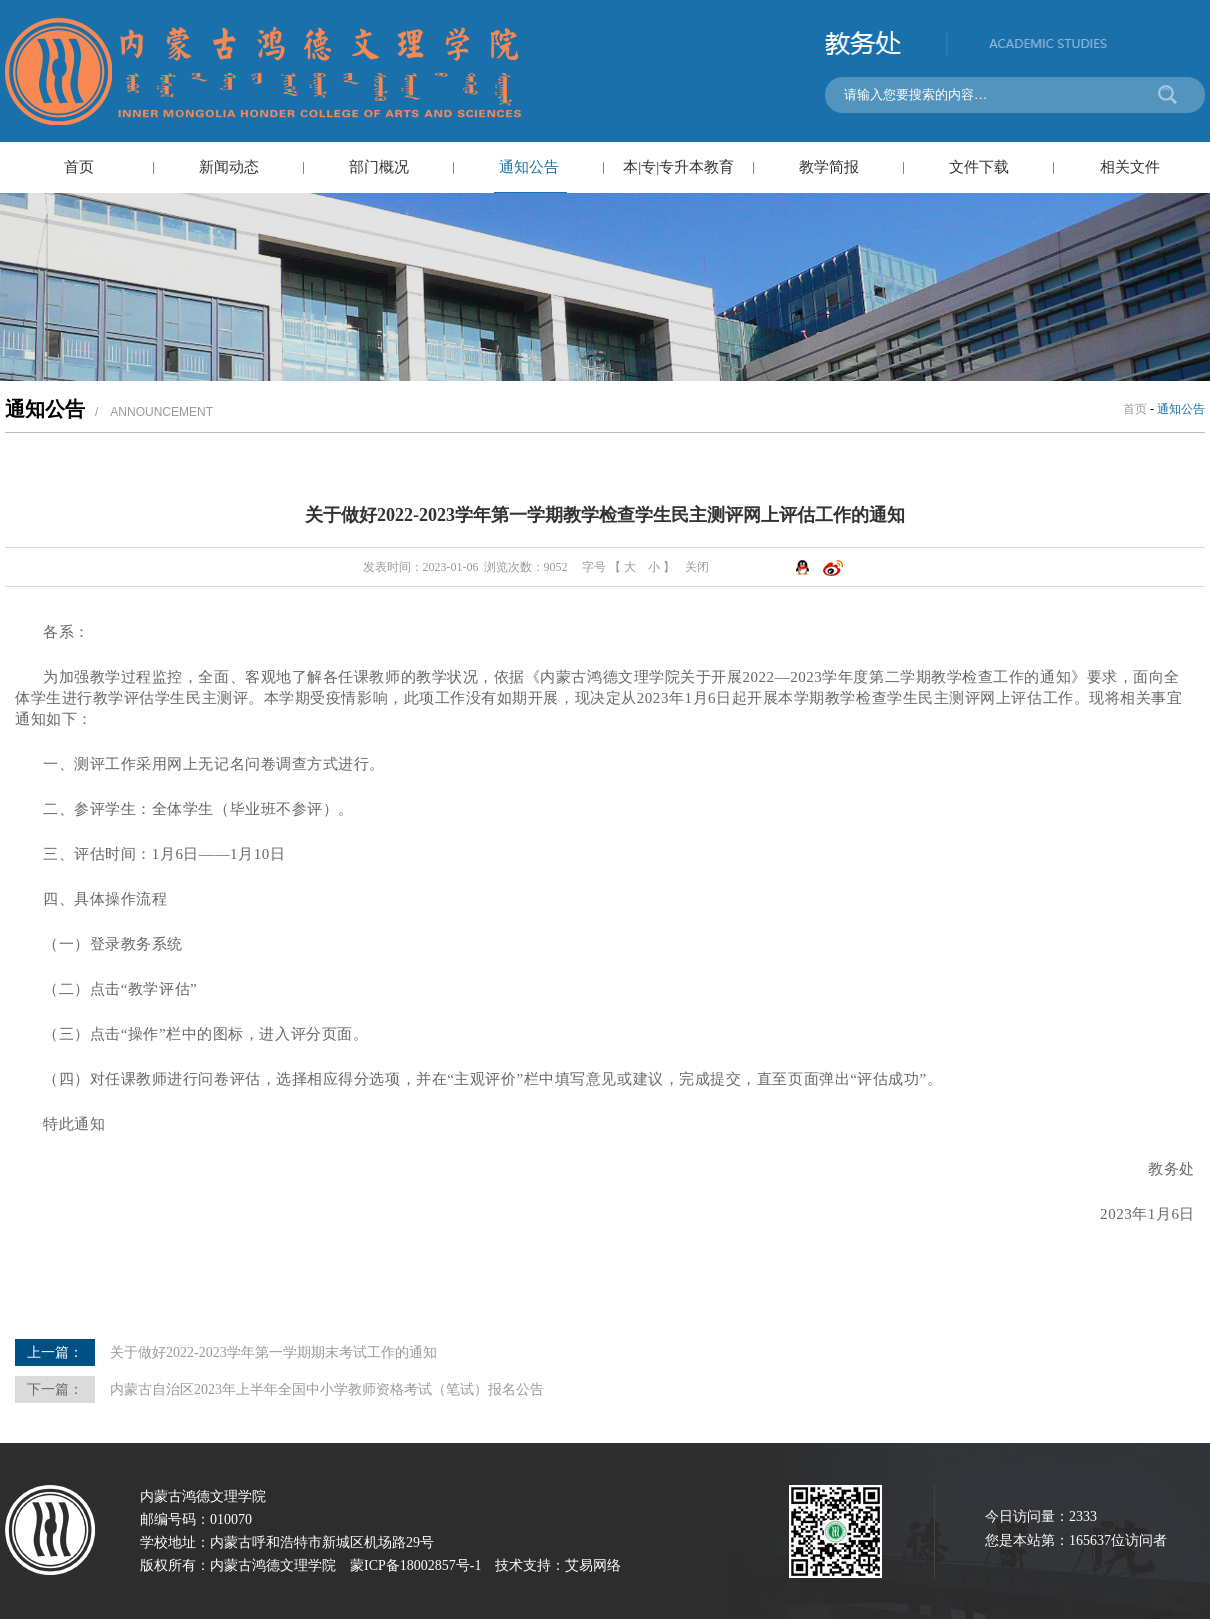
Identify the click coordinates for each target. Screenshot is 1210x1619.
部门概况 (379, 167)
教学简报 (829, 167)
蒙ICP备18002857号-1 (415, 1565)
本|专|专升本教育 (678, 167)
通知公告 (529, 167)
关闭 (697, 567)
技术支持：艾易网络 (558, 1565)
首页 (79, 167)
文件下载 (979, 167)
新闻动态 (229, 167)
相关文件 (1130, 167)
